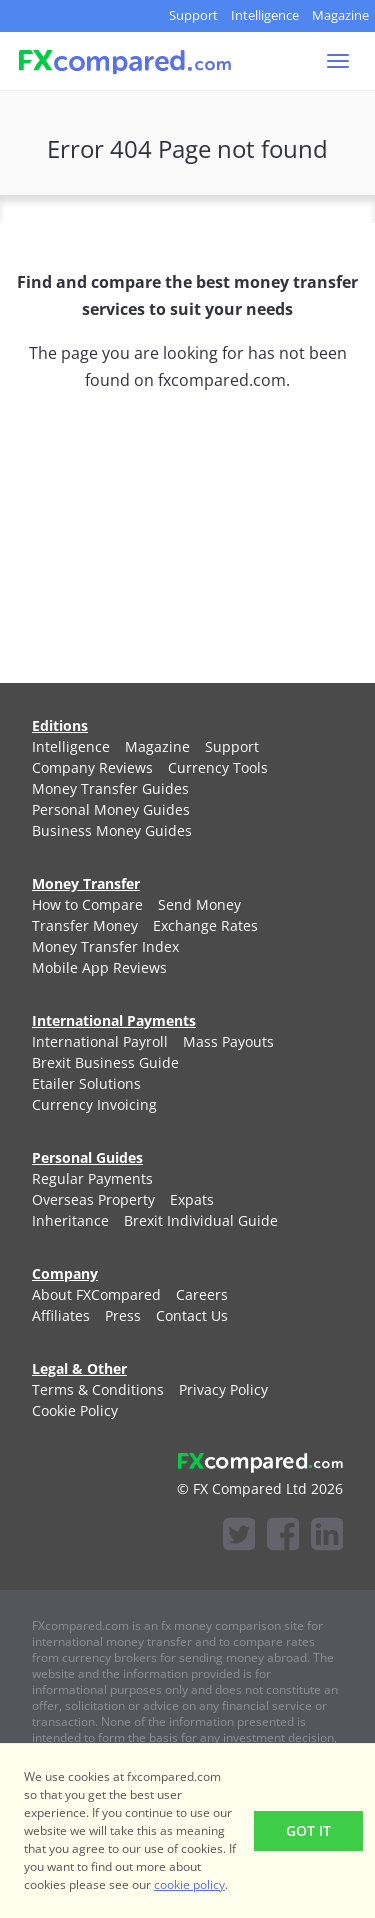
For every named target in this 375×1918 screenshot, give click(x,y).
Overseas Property (93, 1199)
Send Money (199, 904)
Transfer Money (85, 925)
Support (193, 15)
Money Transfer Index (105, 946)
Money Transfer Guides (110, 788)
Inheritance (70, 1220)
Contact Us (192, 1315)
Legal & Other (79, 1368)
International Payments (114, 1020)
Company (65, 1273)
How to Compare (87, 904)
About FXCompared (96, 1294)
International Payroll (100, 1041)
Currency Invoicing (94, 1104)
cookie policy (189, 1884)
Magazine (340, 15)
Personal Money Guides (111, 809)
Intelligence (265, 15)
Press (123, 1315)
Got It (308, 1830)
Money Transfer (86, 883)
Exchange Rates (205, 925)
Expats (192, 1199)
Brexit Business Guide (105, 1062)
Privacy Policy (223, 1389)
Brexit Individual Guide (201, 1220)
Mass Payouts (228, 1041)
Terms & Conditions (98, 1389)
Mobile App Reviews (99, 967)
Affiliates (61, 1315)
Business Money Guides (112, 830)
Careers (202, 1294)
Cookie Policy (75, 1410)
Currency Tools (218, 767)
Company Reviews (92, 767)
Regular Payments (92, 1178)
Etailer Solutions (86, 1083)
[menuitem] (71, 746)
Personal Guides (87, 1157)
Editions (60, 725)
